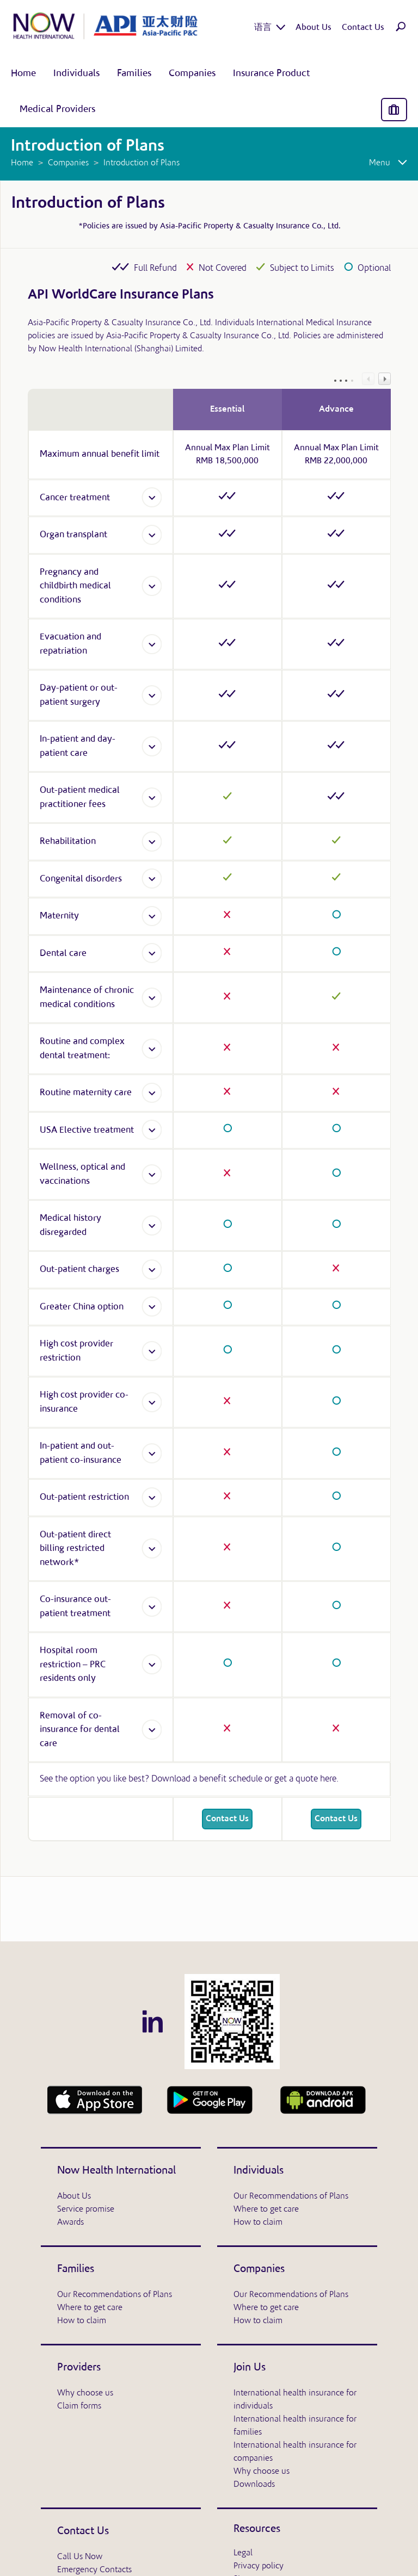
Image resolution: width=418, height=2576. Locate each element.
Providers (79, 2367)
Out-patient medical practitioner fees (80, 797)
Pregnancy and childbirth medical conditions (75, 586)
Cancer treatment (75, 497)
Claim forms (79, 2406)
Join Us (249, 2367)
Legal (243, 2553)
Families (75, 2269)
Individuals (258, 2170)
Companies (259, 2269)
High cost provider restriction (76, 1351)
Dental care (63, 953)
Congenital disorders (81, 879)
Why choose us (85, 2393)
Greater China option (82, 1307)
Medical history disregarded (70, 1225)
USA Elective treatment (87, 1130)
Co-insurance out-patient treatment (75, 1606)
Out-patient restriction (84, 1497)
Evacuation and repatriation (70, 644)
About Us (74, 2196)
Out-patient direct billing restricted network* (75, 1548)
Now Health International (116, 2170)
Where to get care (266, 2209)
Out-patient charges (79, 1269)
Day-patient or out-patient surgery (79, 695)
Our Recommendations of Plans (290, 2196)
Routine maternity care (86, 1092)
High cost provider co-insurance (84, 1402)
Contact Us (227, 1819)
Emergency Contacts (94, 2570)
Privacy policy (258, 2566)
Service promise (85, 2209)
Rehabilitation (68, 841)
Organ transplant (73, 534)
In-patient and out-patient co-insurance (80, 1453)
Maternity (59, 916)
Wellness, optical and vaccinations (82, 1174)
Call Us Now (79, 2557)
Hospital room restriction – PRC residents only (73, 1664)
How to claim (257, 2222)
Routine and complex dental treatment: (82, 1048)
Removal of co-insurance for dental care (80, 1729)
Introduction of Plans (88, 204)
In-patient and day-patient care (77, 746)
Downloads (254, 2484)
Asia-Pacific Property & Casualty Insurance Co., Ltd (249, 226)
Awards (70, 2222)
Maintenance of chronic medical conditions (87, 997)
